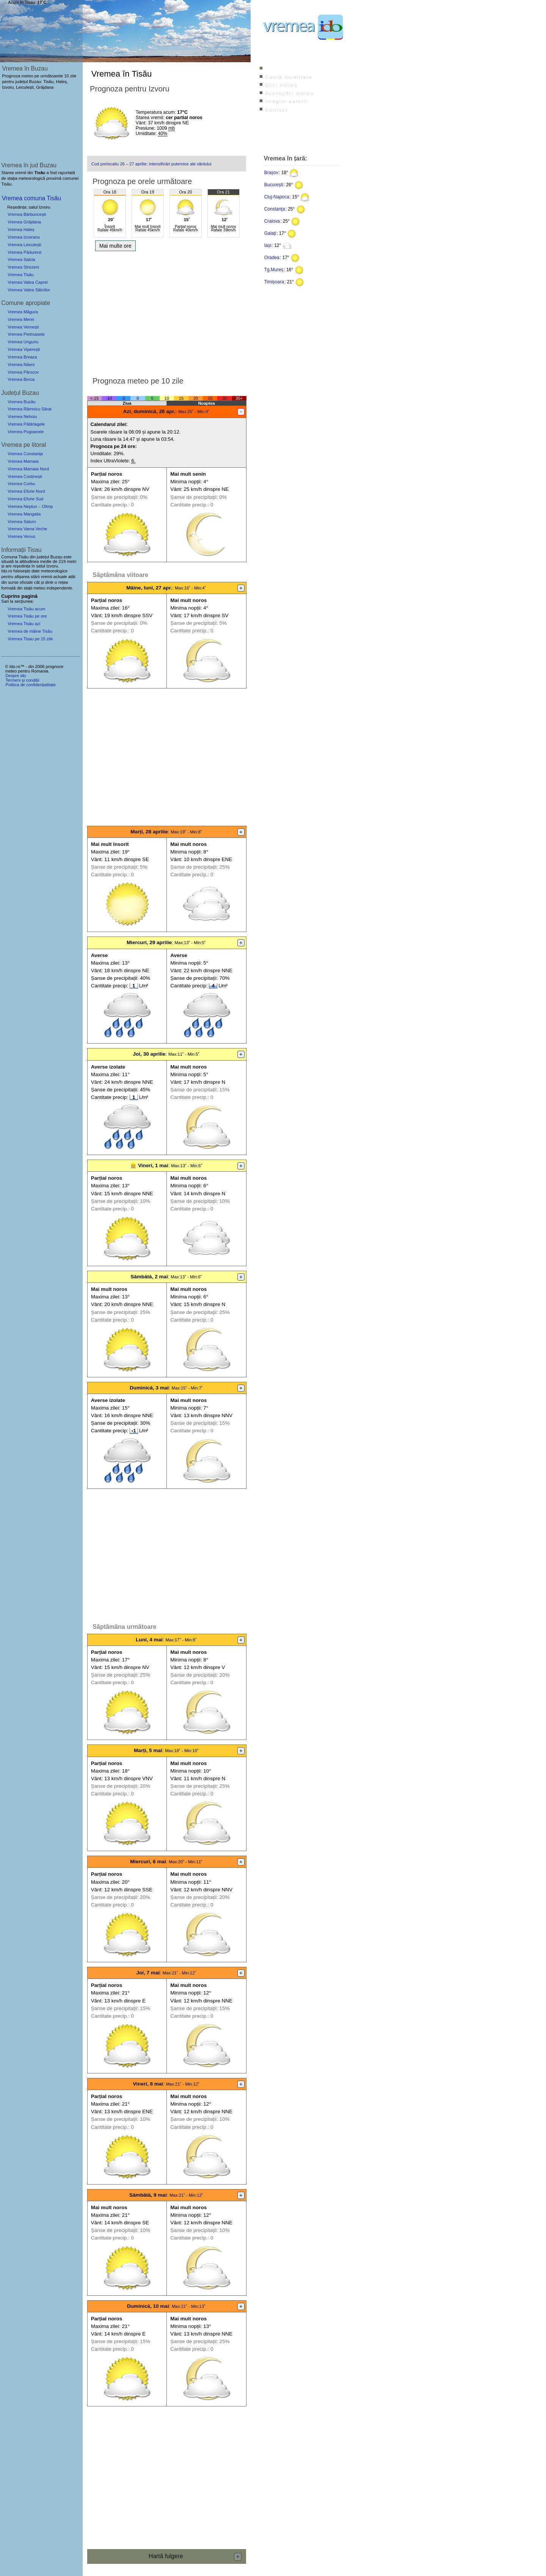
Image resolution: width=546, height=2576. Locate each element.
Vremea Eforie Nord (26, 491)
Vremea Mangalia (24, 514)
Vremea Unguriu (23, 341)
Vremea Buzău (22, 401)
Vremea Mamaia (23, 461)
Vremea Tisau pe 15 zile (30, 639)
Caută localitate (288, 77)
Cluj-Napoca (276, 197)
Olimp (47, 506)
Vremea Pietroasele (26, 334)
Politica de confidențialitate (30, 684)
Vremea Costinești (25, 476)
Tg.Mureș (274, 269)
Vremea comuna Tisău (31, 198)
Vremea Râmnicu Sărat (30, 409)
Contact (276, 110)
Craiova (272, 221)
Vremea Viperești (24, 349)
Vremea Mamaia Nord (28, 469)
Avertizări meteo (289, 93)
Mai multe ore (115, 246)
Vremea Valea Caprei (28, 282)
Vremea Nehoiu (22, 416)
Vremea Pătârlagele (26, 424)
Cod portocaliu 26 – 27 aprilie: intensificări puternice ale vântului (151, 164)
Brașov (271, 172)
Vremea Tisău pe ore (27, 616)
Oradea (271, 257)
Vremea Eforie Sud (25, 499)
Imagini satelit (286, 101)
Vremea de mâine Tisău (30, 631)
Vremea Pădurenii (24, 252)
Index (273, 69)
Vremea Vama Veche (27, 529)
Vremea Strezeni (23, 267)
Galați (270, 233)
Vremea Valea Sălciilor (29, 290)
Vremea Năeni (21, 364)
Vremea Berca (21, 379)
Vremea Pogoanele (26, 431)
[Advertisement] (166, 311)
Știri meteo (281, 85)
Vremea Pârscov (23, 372)
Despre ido (15, 675)
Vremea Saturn (22, 521)
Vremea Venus (21, 536)
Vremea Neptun (22, 506)
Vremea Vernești (23, 327)
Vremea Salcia (21, 259)
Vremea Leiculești (24, 244)
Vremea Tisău (21, 274)
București (273, 184)
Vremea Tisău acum (26, 609)
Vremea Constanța (25, 453)
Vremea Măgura (23, 312)
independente (59, 588)
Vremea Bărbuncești (27, 214)
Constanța (274, 209)
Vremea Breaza (22, 357)
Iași (267, 245)
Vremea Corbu (21, 483)
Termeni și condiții (22, 680)
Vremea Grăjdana (24, 222)
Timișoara (274, 281)
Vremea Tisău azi (24, 623)
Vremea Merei (21, 319)
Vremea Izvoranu (24, 237)
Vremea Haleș (21, 229)
